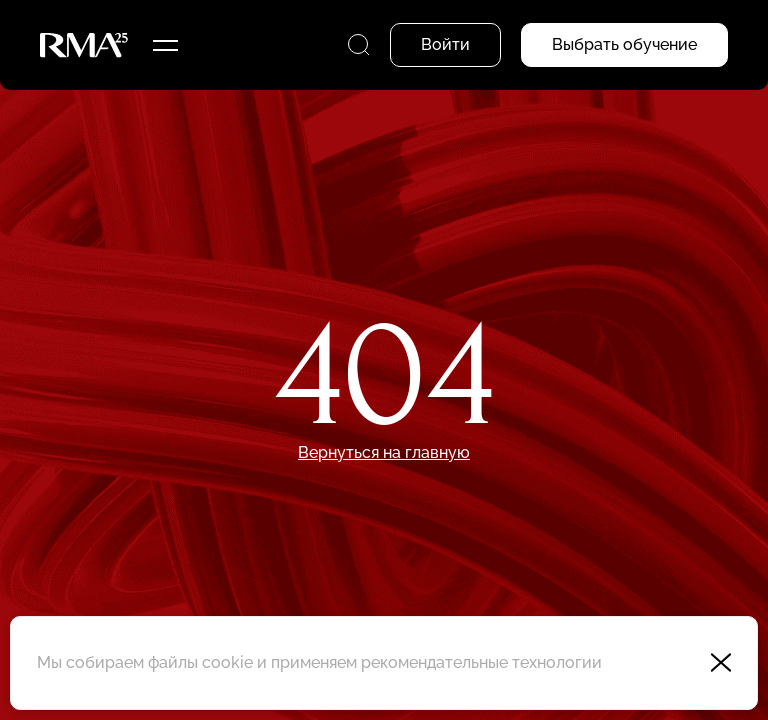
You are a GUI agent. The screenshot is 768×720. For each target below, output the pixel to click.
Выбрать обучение (624, 44)
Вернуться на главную (384, 452)
